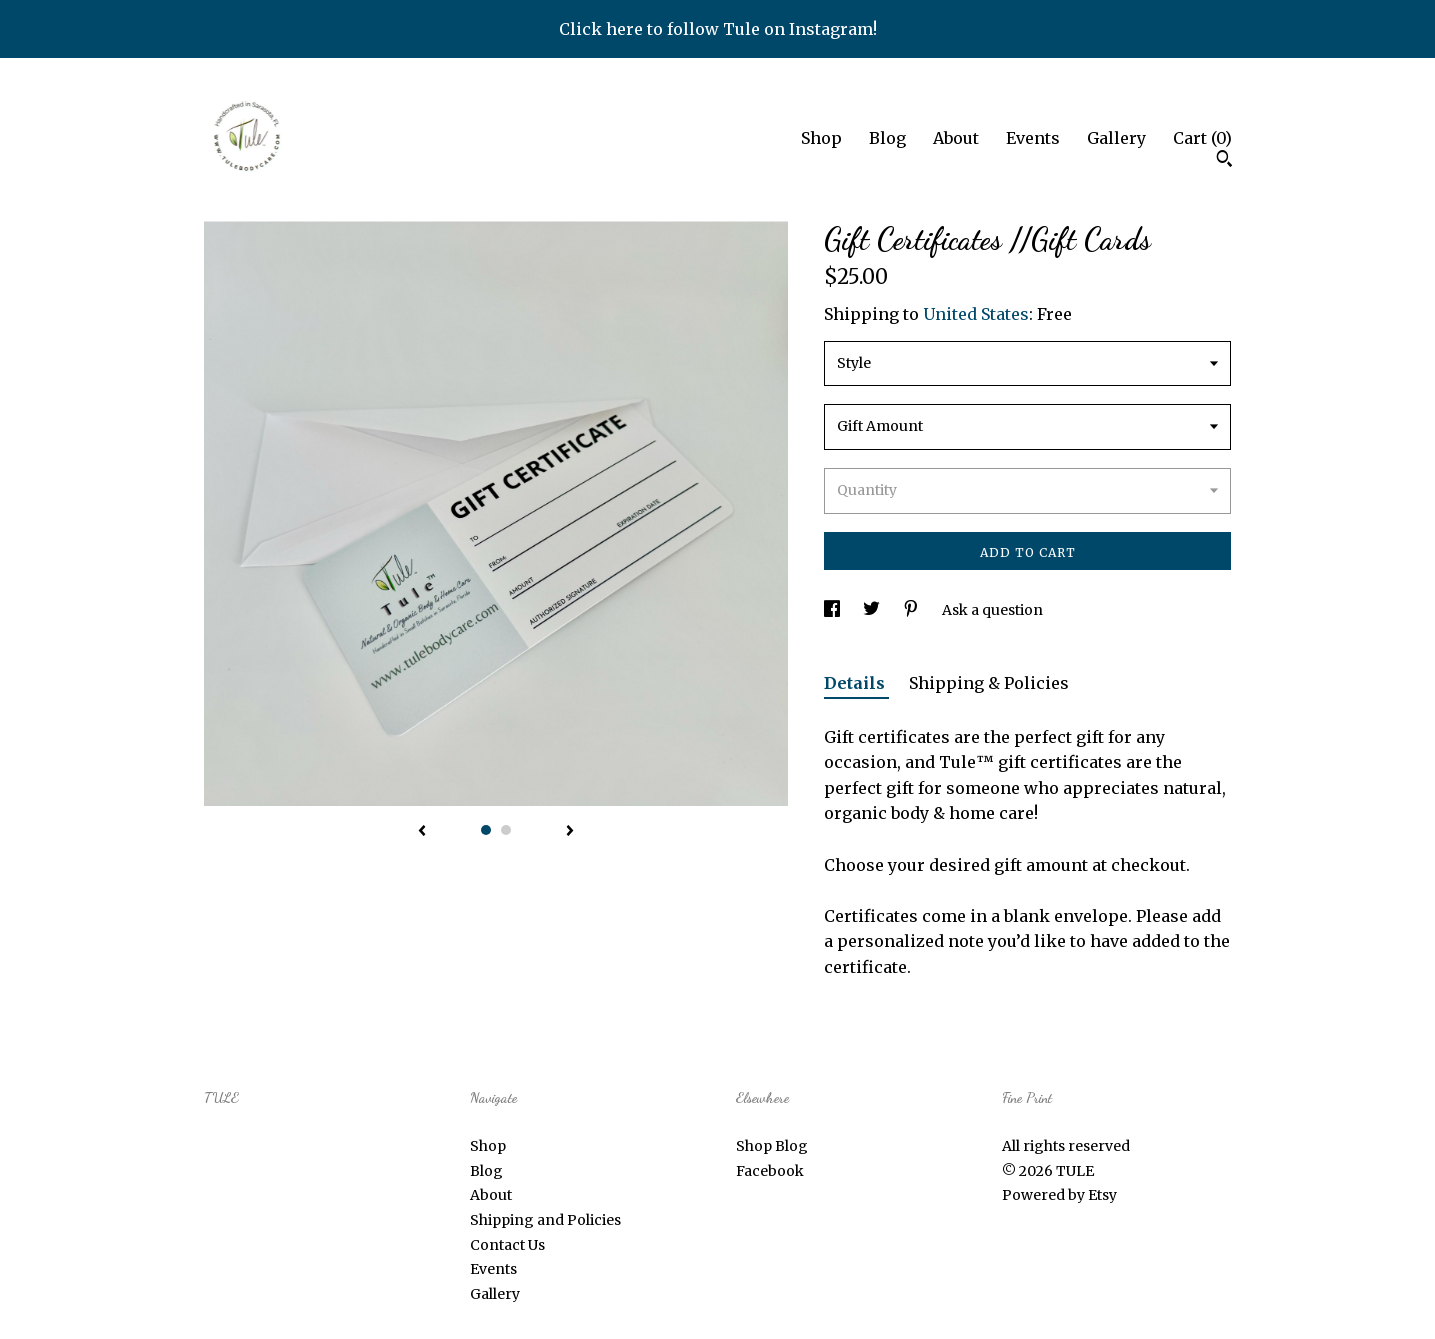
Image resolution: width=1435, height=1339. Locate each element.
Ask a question (992, 610)
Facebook (770, 1171)
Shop (821, 138)
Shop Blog (772, 1146)
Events (1033, 138)
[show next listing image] (570, 832)
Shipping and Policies (545, 1220)
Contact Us (507, 1245)
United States (976, 314)
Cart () (1202, 138)
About (956, 138)
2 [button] (506, 830)
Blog (887, 138)
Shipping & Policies (989, 683)
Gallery (1116, 138)
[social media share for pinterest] (912, 610)
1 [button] (486, 830)
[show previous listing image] (422, 832)
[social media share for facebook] (833, 610)
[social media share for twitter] (873, 610)
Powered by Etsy (1059, 1195)
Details (856, 683)
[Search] (1224, 161)
